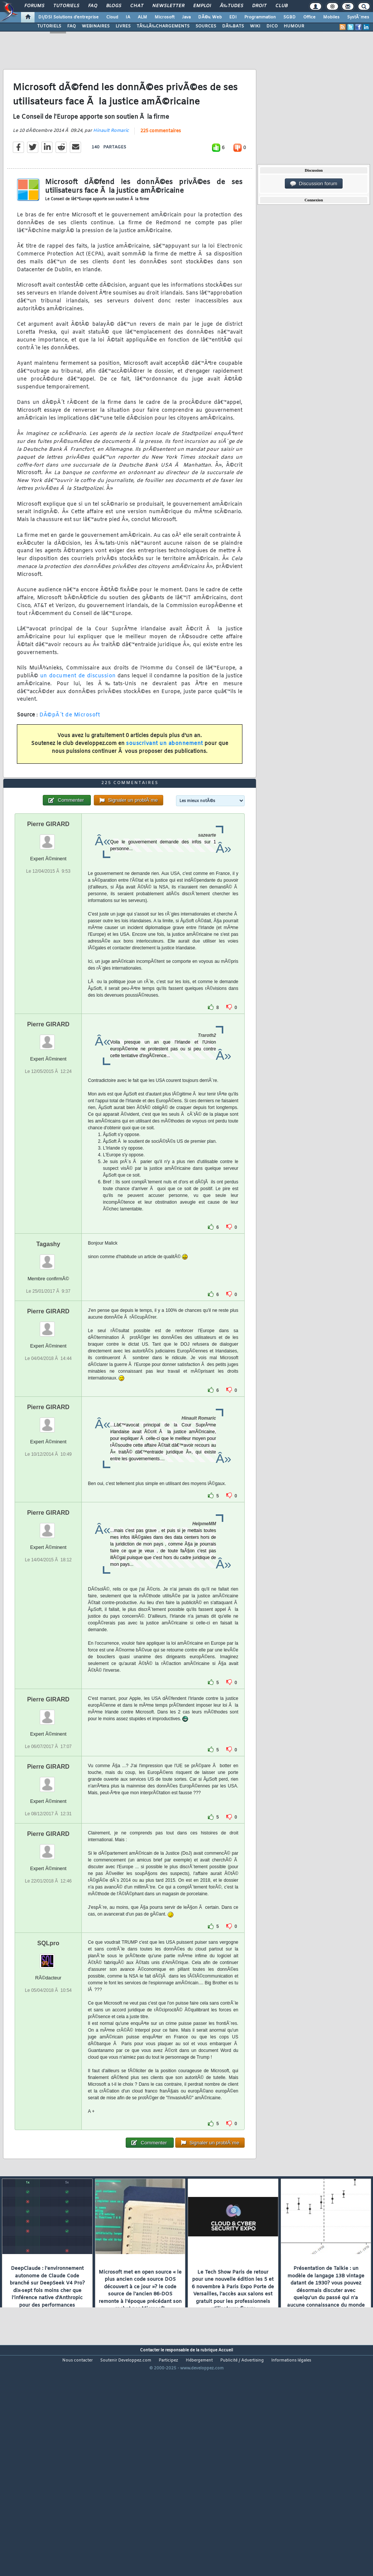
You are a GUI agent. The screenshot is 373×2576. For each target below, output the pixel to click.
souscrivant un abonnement (164, 773)
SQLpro (48, 2033)
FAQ (92, 6)
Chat (136, 6)
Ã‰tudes (231, 6)
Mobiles (331, 17)
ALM (142, 17)
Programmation (260, 17)
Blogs (113, 6)
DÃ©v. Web (210, 17)
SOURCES (206, 26)
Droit (259, 6)
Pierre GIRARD (48, 914)
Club (281, 6)
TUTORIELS (49, 26)
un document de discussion (78, 706)
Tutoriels (66, 6)
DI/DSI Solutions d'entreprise (68, 17)
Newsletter (168, 6)
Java (186, 17)
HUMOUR (294, 26)
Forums (34, 6)
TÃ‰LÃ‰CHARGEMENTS (163, 26)
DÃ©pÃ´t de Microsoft (69, 745)
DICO (272, 26)
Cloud (112, 17)
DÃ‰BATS (233, 26)
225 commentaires (160, 161)
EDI (233, 17)
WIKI (255, 26)
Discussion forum (313, 184)
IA (128, 17)
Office (309, 17)
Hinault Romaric (111, 161)
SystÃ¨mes (358, 17)
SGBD (289, 17)
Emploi (202, 6)
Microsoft (164, 17)
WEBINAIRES (96, 26)
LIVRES (123, 26)
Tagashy (48, 1334)
